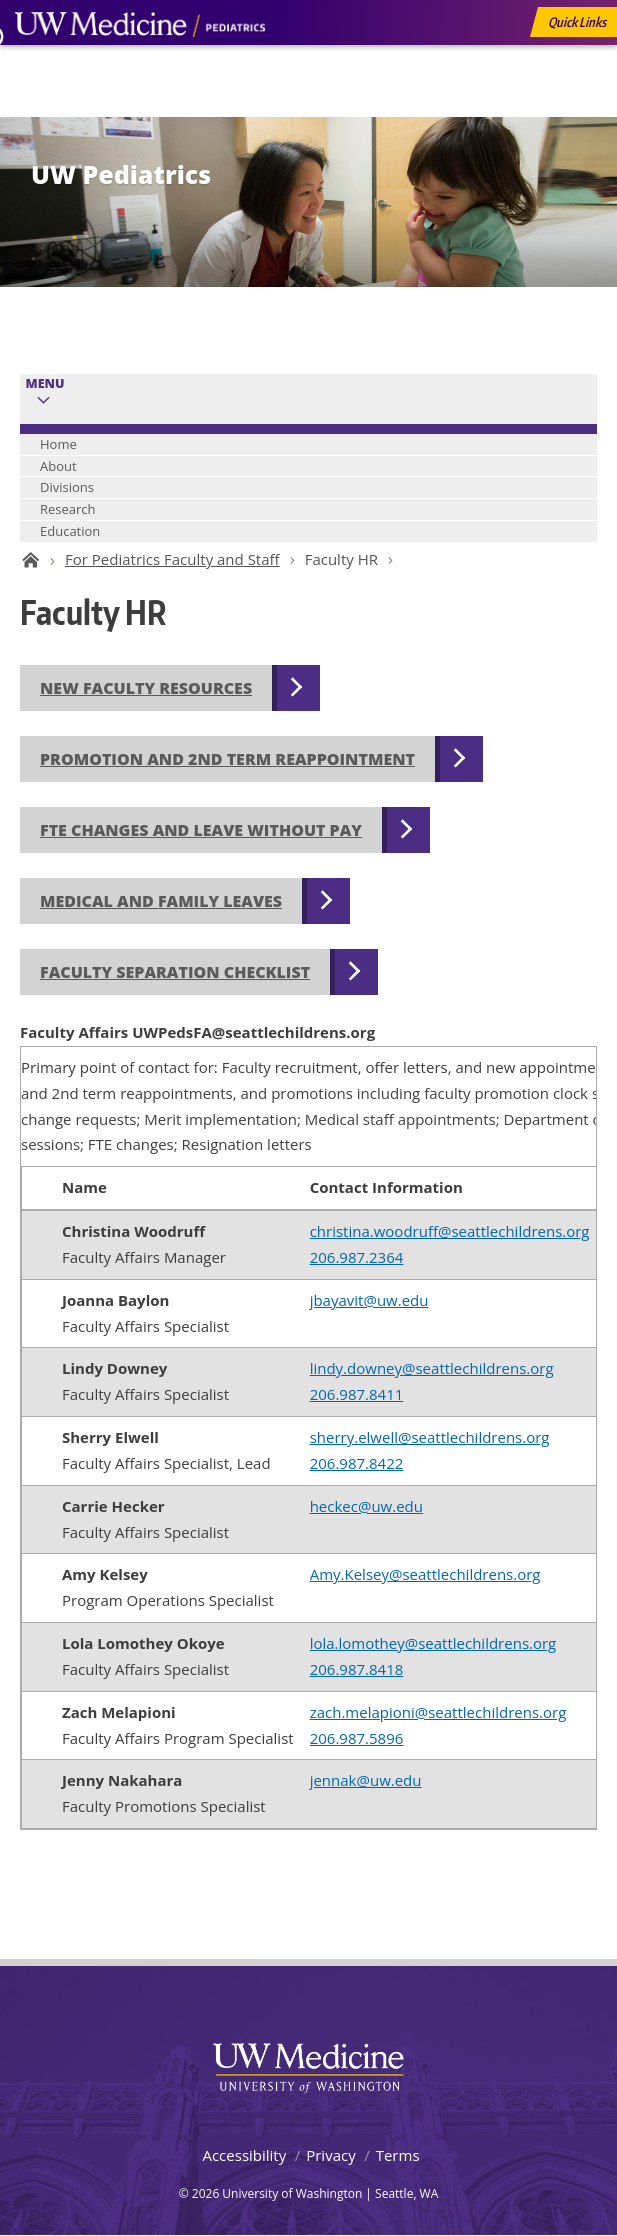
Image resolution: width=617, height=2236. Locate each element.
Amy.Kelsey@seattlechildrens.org (425, 1574)
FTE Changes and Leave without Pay (201, 830)
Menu (45, 383)
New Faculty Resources (146, 688)
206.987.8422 (357, 1463)
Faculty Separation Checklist (175, 972)
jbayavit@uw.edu (369, 1300)
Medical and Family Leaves (161, 901)
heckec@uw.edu (366, 1506)
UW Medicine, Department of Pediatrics (140, 62)
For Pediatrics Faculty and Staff (172, 559)
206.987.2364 (357, 1257)
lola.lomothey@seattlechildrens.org (433, 1643)
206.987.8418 (357, 1669)
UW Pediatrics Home (27, 560)
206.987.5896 (357, 1738)
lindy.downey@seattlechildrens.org (432, 1368)
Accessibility (244, 2155)
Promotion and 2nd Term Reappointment (227, 759)
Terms (398, 2155)
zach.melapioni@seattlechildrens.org (438, 1712)
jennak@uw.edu (366, 1780)
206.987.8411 (357, 1394)
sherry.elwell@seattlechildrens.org (430, 1437)
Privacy (330, 2155)
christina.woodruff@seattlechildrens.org (450, 1231)
